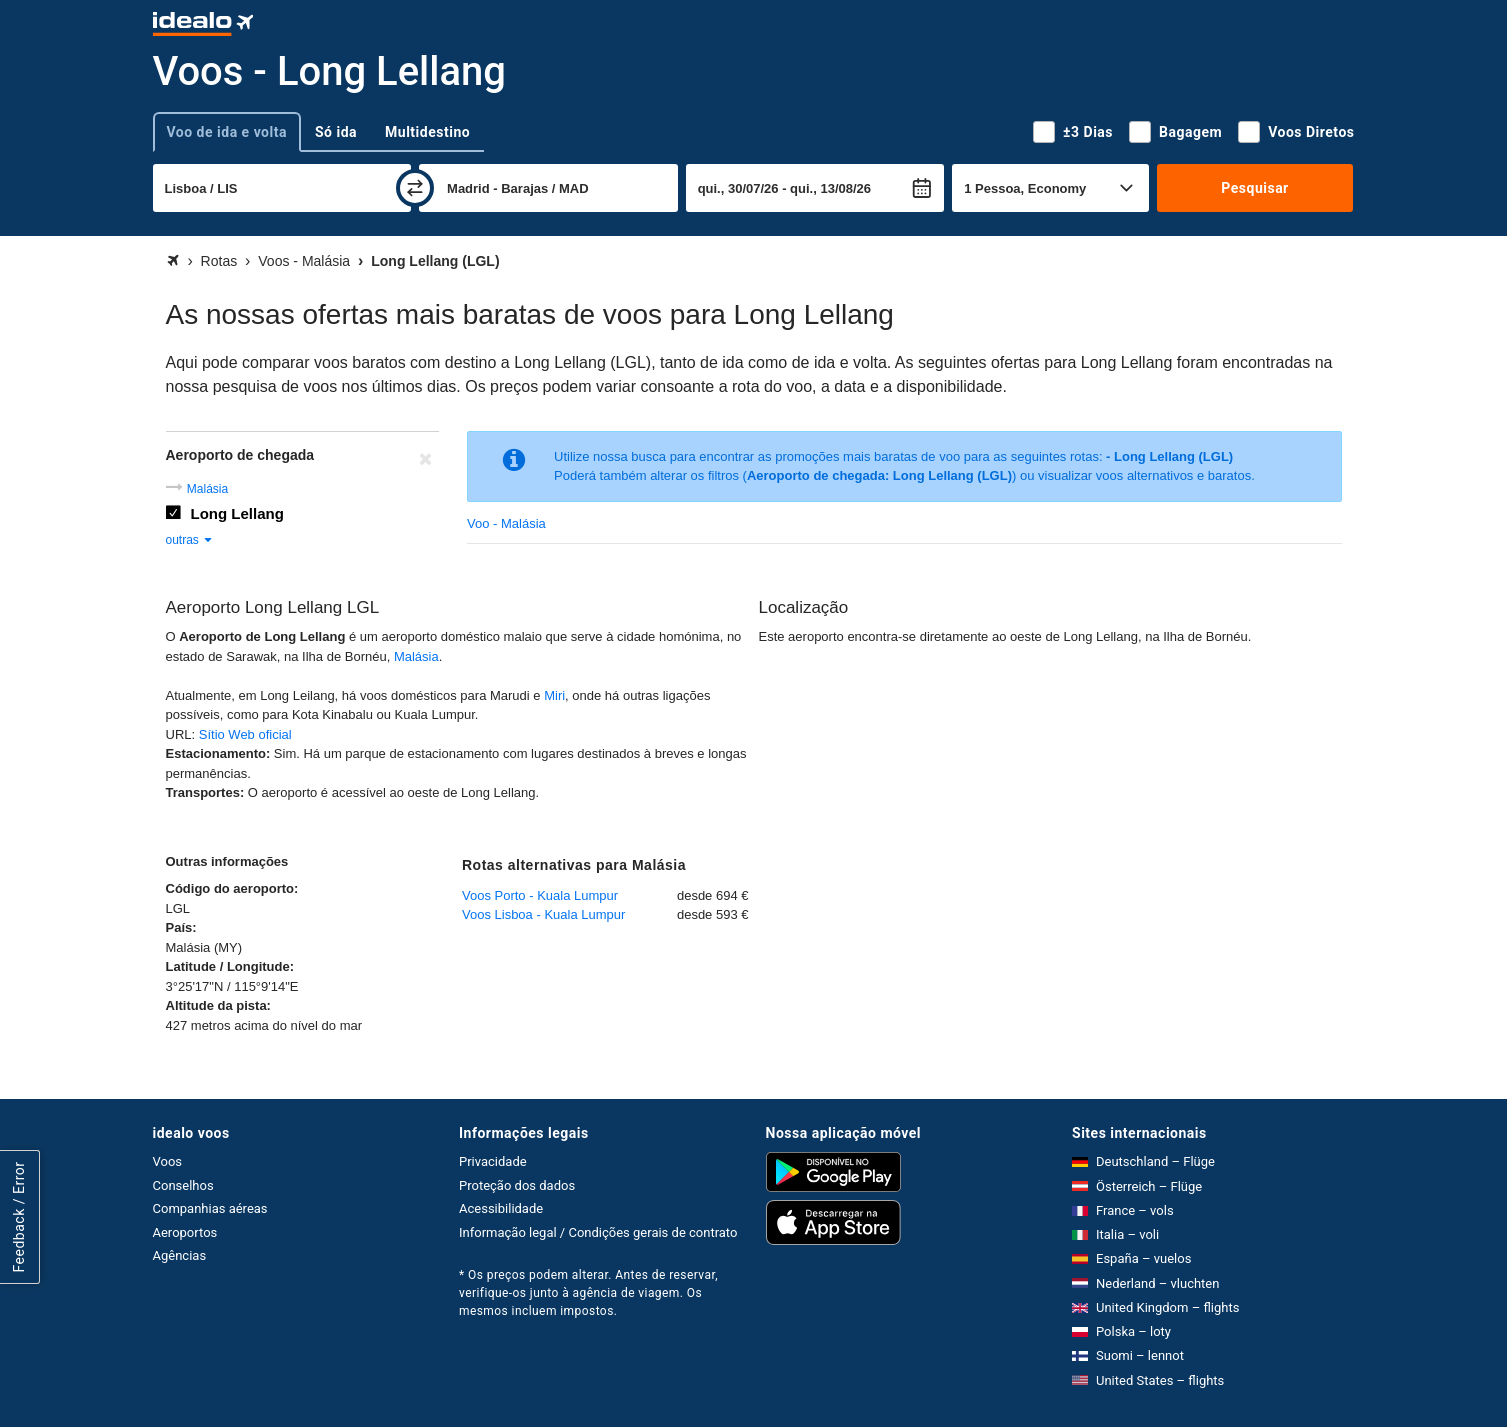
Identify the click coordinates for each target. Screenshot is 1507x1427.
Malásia (207, 489)
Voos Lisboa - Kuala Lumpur (543, 914)
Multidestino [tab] (427, 132)
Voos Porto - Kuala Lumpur (540, 895)
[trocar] (415, 188)
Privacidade (493, 1161)
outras (190, 540)
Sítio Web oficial (245, 734)
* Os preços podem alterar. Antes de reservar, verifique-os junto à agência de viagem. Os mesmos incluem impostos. (588, 1293)
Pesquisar (1254, 188)
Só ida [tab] (336, 132)
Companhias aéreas (210, 1208)
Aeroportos (185, 1232)
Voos (168, 1161)
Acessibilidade (501, 1208)
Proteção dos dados (517, 1185)
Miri (554, 695)
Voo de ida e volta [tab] (227, 132)
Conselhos (183, 1185)
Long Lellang (237, 513)
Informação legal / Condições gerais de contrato (598, 1232)
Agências (180, 1255)
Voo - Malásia (506, 523)
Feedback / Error (19, 1217)
